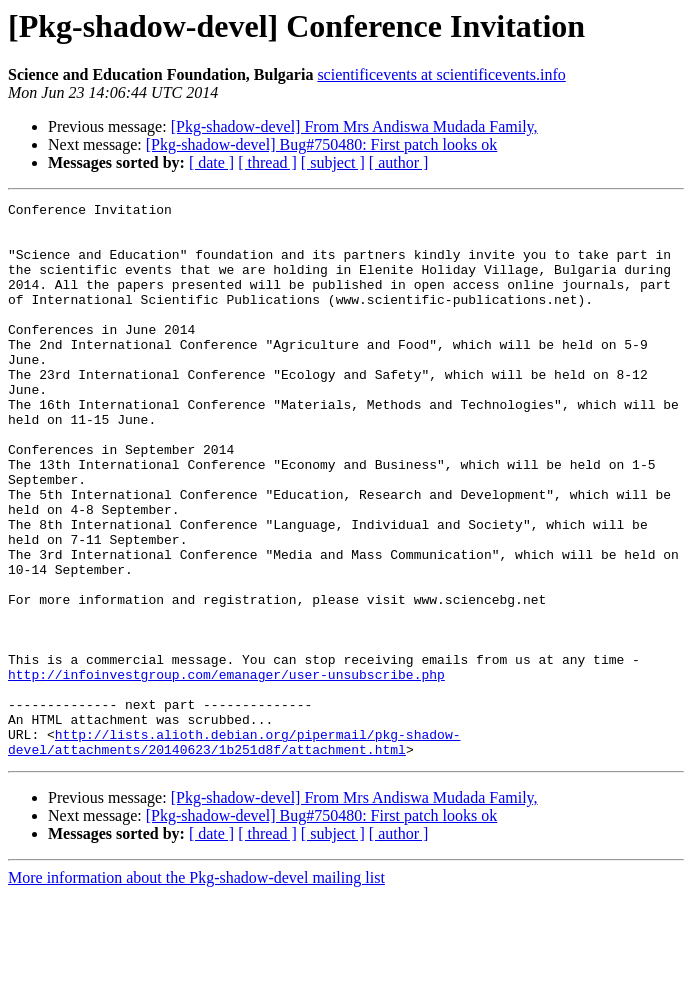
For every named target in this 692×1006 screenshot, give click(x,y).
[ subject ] (333, 162)
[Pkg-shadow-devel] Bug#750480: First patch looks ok (322, 144)
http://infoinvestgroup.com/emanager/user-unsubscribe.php (226, 770)
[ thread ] (267, 162)
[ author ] (399, 162)
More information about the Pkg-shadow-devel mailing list (196, 988)
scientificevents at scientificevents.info (441, 74)
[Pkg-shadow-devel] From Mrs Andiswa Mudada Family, (354, 126)
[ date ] (211, 162)
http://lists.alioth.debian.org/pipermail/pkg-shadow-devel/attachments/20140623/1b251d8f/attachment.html (234, 851)
